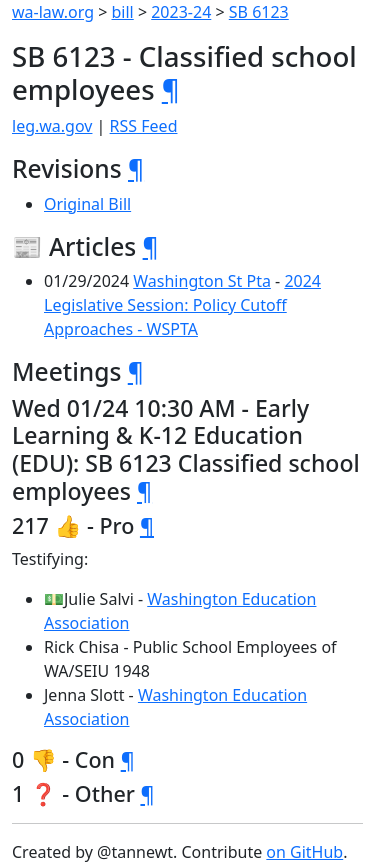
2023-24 (181, 12)
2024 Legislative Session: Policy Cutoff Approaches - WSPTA (182, 305)
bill (123, 12)
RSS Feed (144, 126)
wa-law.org (53, 12)
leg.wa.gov (52, 126)
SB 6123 (259, 12)
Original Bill (87, 204)
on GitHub (304, 852)
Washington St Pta (202, 281)
